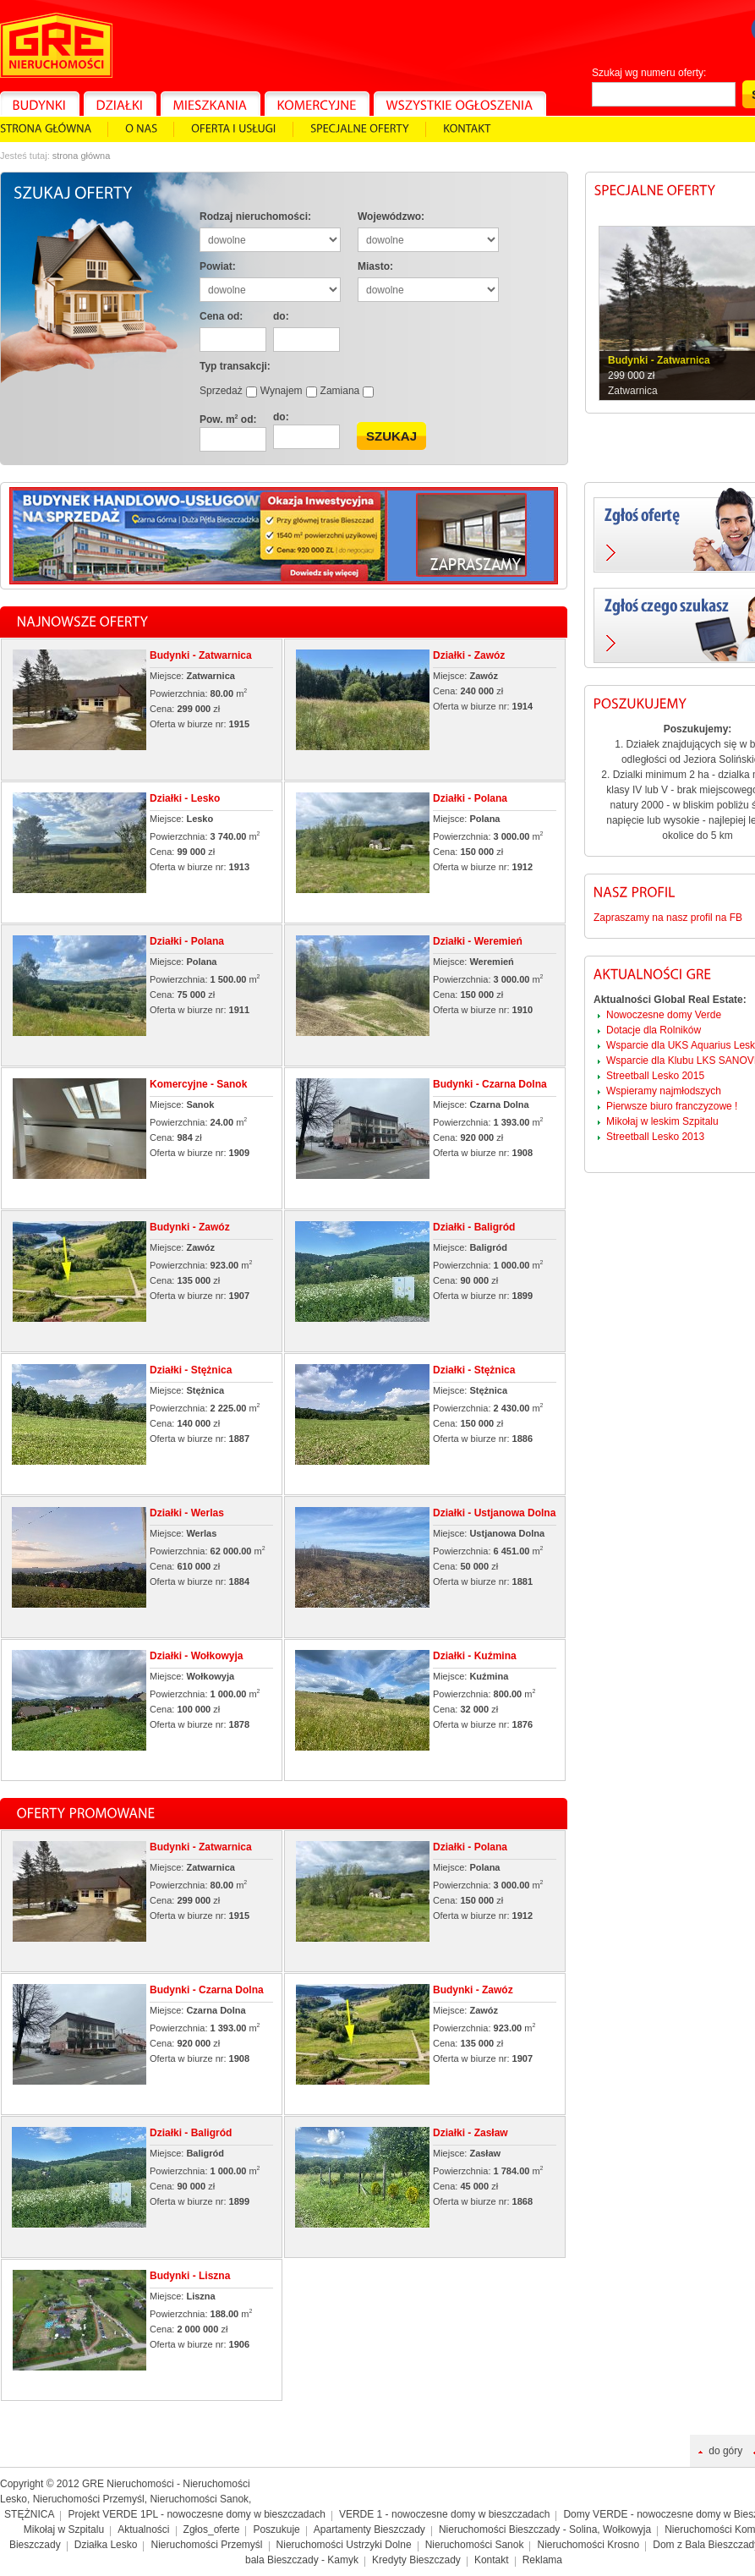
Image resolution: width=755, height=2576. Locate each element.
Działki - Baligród (474, 1227)
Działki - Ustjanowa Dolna (494, 1513)
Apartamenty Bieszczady (369, 2529)
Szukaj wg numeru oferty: (649, 73)
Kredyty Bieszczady (416, 2560)
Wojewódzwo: (391, 216)
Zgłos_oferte (211, 2529)
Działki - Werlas (187, 1513)
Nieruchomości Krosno (588, 2545)
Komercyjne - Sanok (198, 1084)
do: (281, 316)
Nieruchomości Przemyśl (206, 2545)
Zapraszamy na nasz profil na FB (668, 918)
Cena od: (221, 316)
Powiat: (218, 266)
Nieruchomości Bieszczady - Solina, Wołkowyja (545, 2529)
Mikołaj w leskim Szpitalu (662, 1121)
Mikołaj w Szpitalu (64, 2529)
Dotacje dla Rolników (653, 1030)
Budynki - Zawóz (190, 1227)
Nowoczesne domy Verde (663, 1015)
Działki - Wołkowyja (196, 1656)
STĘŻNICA (29, 2514)
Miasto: (375, 266)
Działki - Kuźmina (475, 1656)
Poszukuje (276, 2529)
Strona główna (81, 156)
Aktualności (143, 2529)
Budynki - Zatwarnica (201, 655)
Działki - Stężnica (191, 1370)
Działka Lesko (106, 2545)
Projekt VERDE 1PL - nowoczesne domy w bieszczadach (197, 2514)
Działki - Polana (470, 798)
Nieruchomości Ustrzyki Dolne (344, 2545)
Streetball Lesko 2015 (655, 1076)
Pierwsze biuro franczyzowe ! (671, 1106)
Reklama (542, 2560)
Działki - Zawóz (469, 655)
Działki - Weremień (477, 941)
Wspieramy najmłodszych (663, 1091)
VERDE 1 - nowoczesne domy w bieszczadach (444, 2514)
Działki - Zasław (470, 2133)
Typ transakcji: (235, 366)
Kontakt (491, 2560)
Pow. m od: (228, 419)
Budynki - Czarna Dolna (490, 1084)
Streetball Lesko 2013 (655, 1137)
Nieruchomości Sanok (474, 2545)
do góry (725, 2451)
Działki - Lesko (185, 798)
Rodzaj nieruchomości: (255, 216)
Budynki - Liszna (190, 2276)
